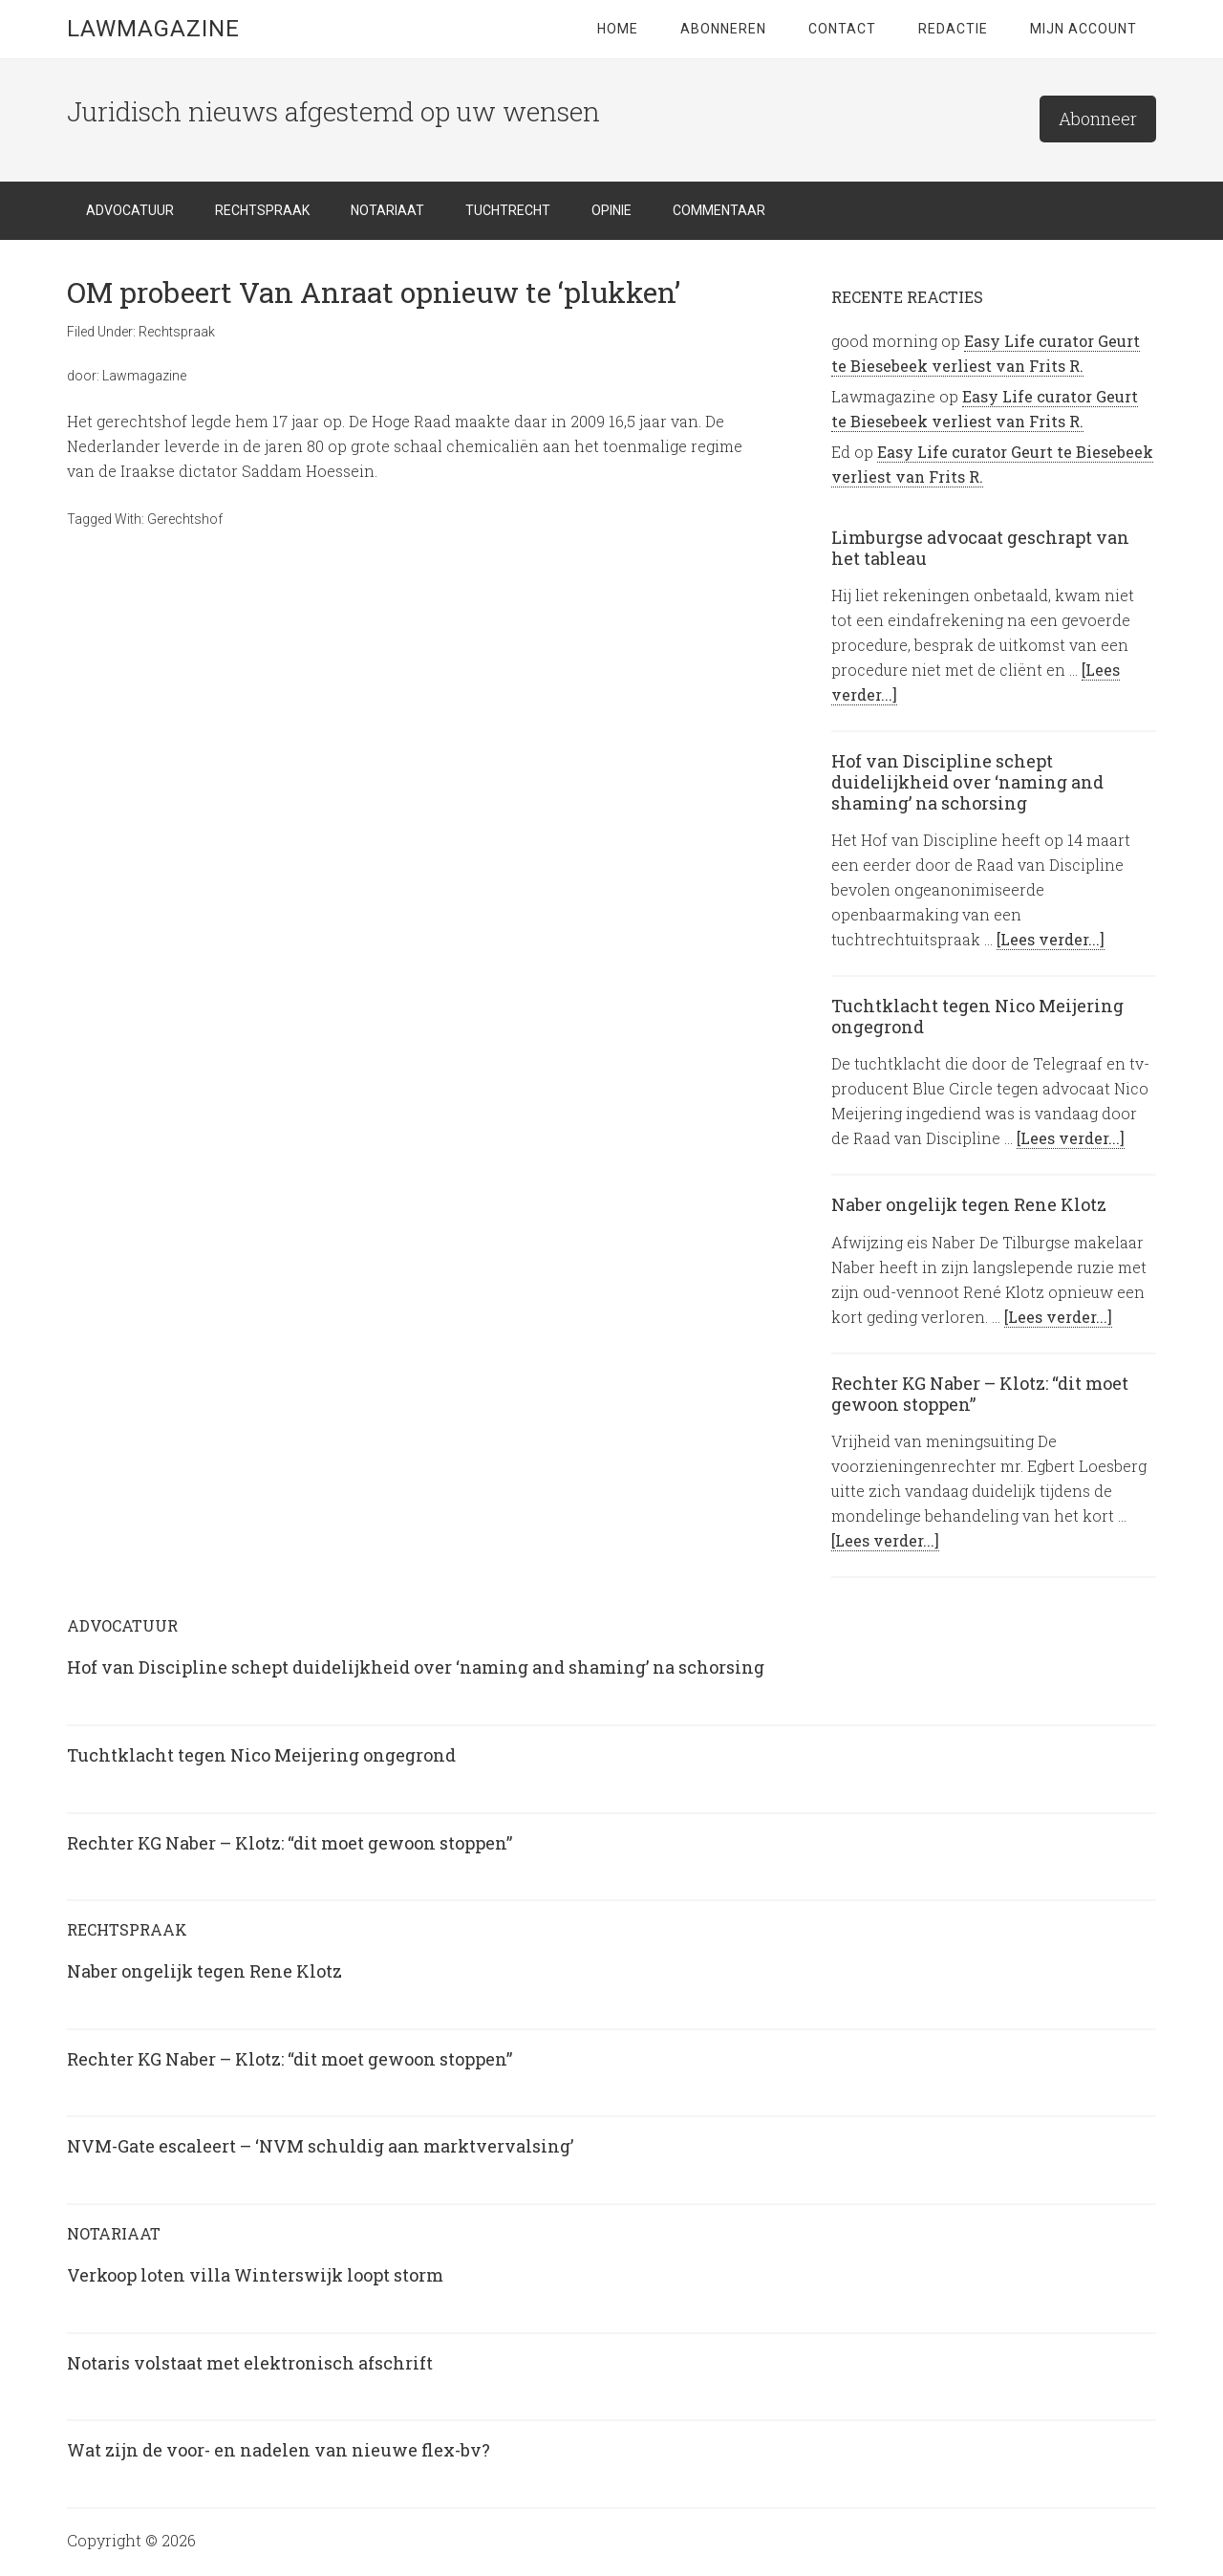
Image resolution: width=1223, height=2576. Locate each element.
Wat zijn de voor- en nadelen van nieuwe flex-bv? (278, 2449)
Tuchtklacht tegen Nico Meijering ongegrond (977, 1016)
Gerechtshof (185, 519)
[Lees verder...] (1051, 939)
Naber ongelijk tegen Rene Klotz (968, 1204)
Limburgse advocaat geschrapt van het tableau (980, 548)
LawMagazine (153, 28)
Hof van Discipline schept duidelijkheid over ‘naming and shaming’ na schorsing (967, 781)
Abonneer (1098, 118)
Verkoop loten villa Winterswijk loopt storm (255, 2274)
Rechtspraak (177, 331)
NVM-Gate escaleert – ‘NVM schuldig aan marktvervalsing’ (320, 2145)
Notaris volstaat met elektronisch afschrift (250, 2362)
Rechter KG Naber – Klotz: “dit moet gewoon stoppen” (979, 1394)
